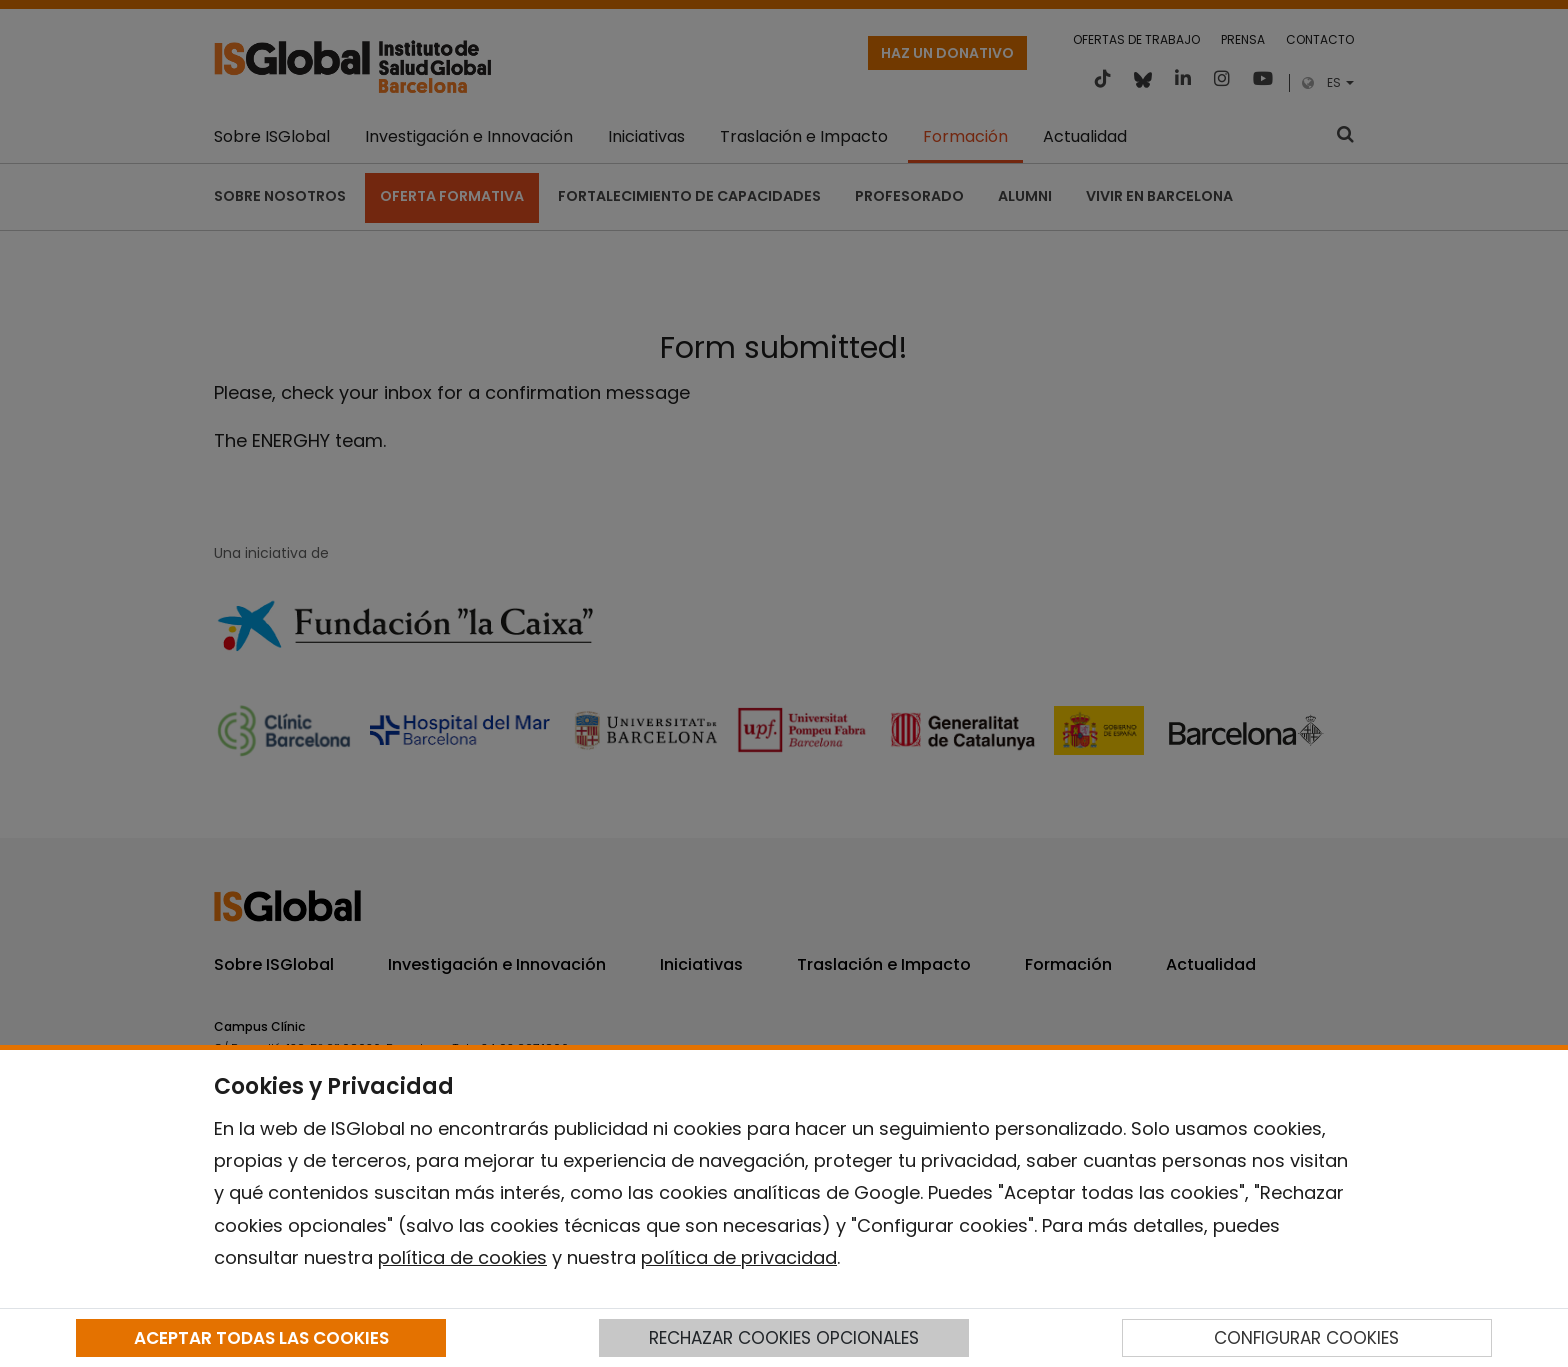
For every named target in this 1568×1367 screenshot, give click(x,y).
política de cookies (462, 1257)
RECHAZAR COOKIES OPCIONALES (784, 1338)
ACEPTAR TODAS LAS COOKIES (261, 1338)
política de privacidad (739, 1257)
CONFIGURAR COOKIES (1306, 1338)
